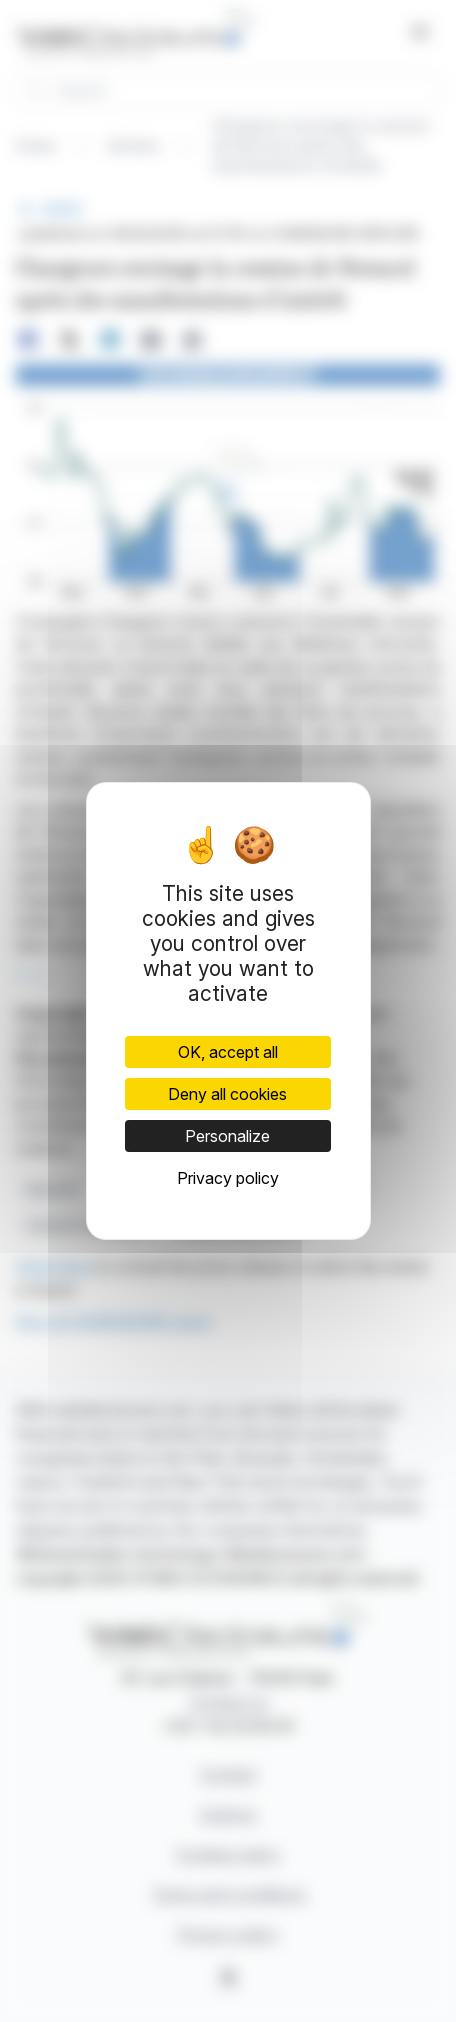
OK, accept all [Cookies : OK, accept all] (228, 1052)
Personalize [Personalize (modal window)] (227, 1136)
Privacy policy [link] (228, 1178)
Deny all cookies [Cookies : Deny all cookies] (227, 1094)
